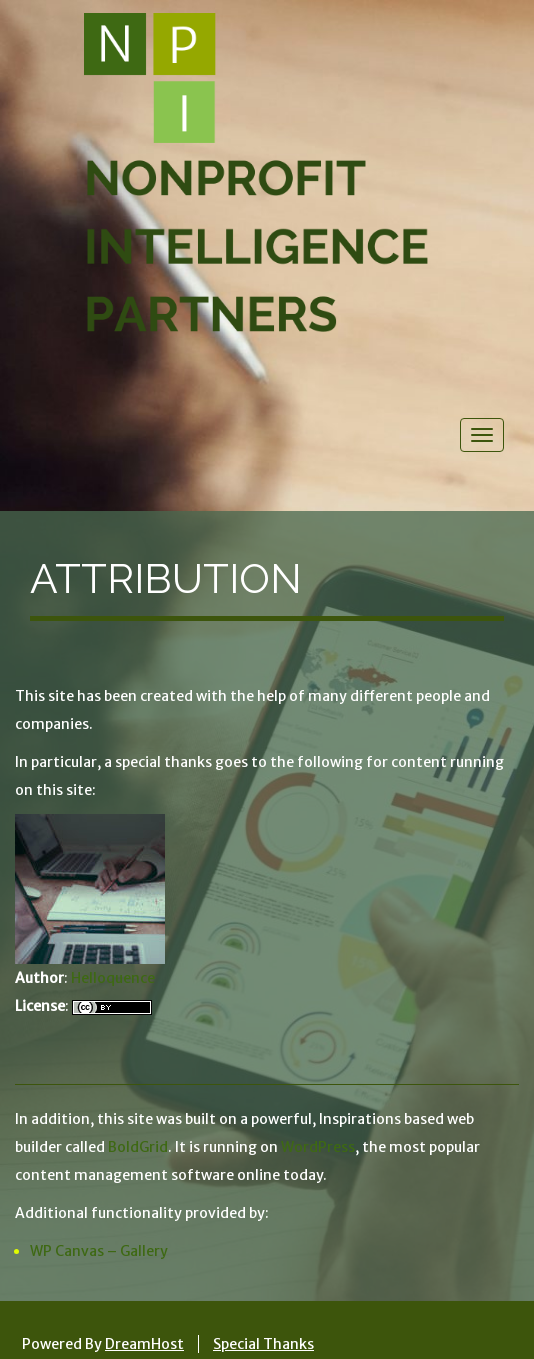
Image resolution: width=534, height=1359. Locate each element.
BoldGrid (138, 1147)
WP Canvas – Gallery (99, 1251)
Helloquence (113, 978)
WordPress (318, 1147)
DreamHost (144, 1344)
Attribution (166, 578)
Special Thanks (263, 1344)
